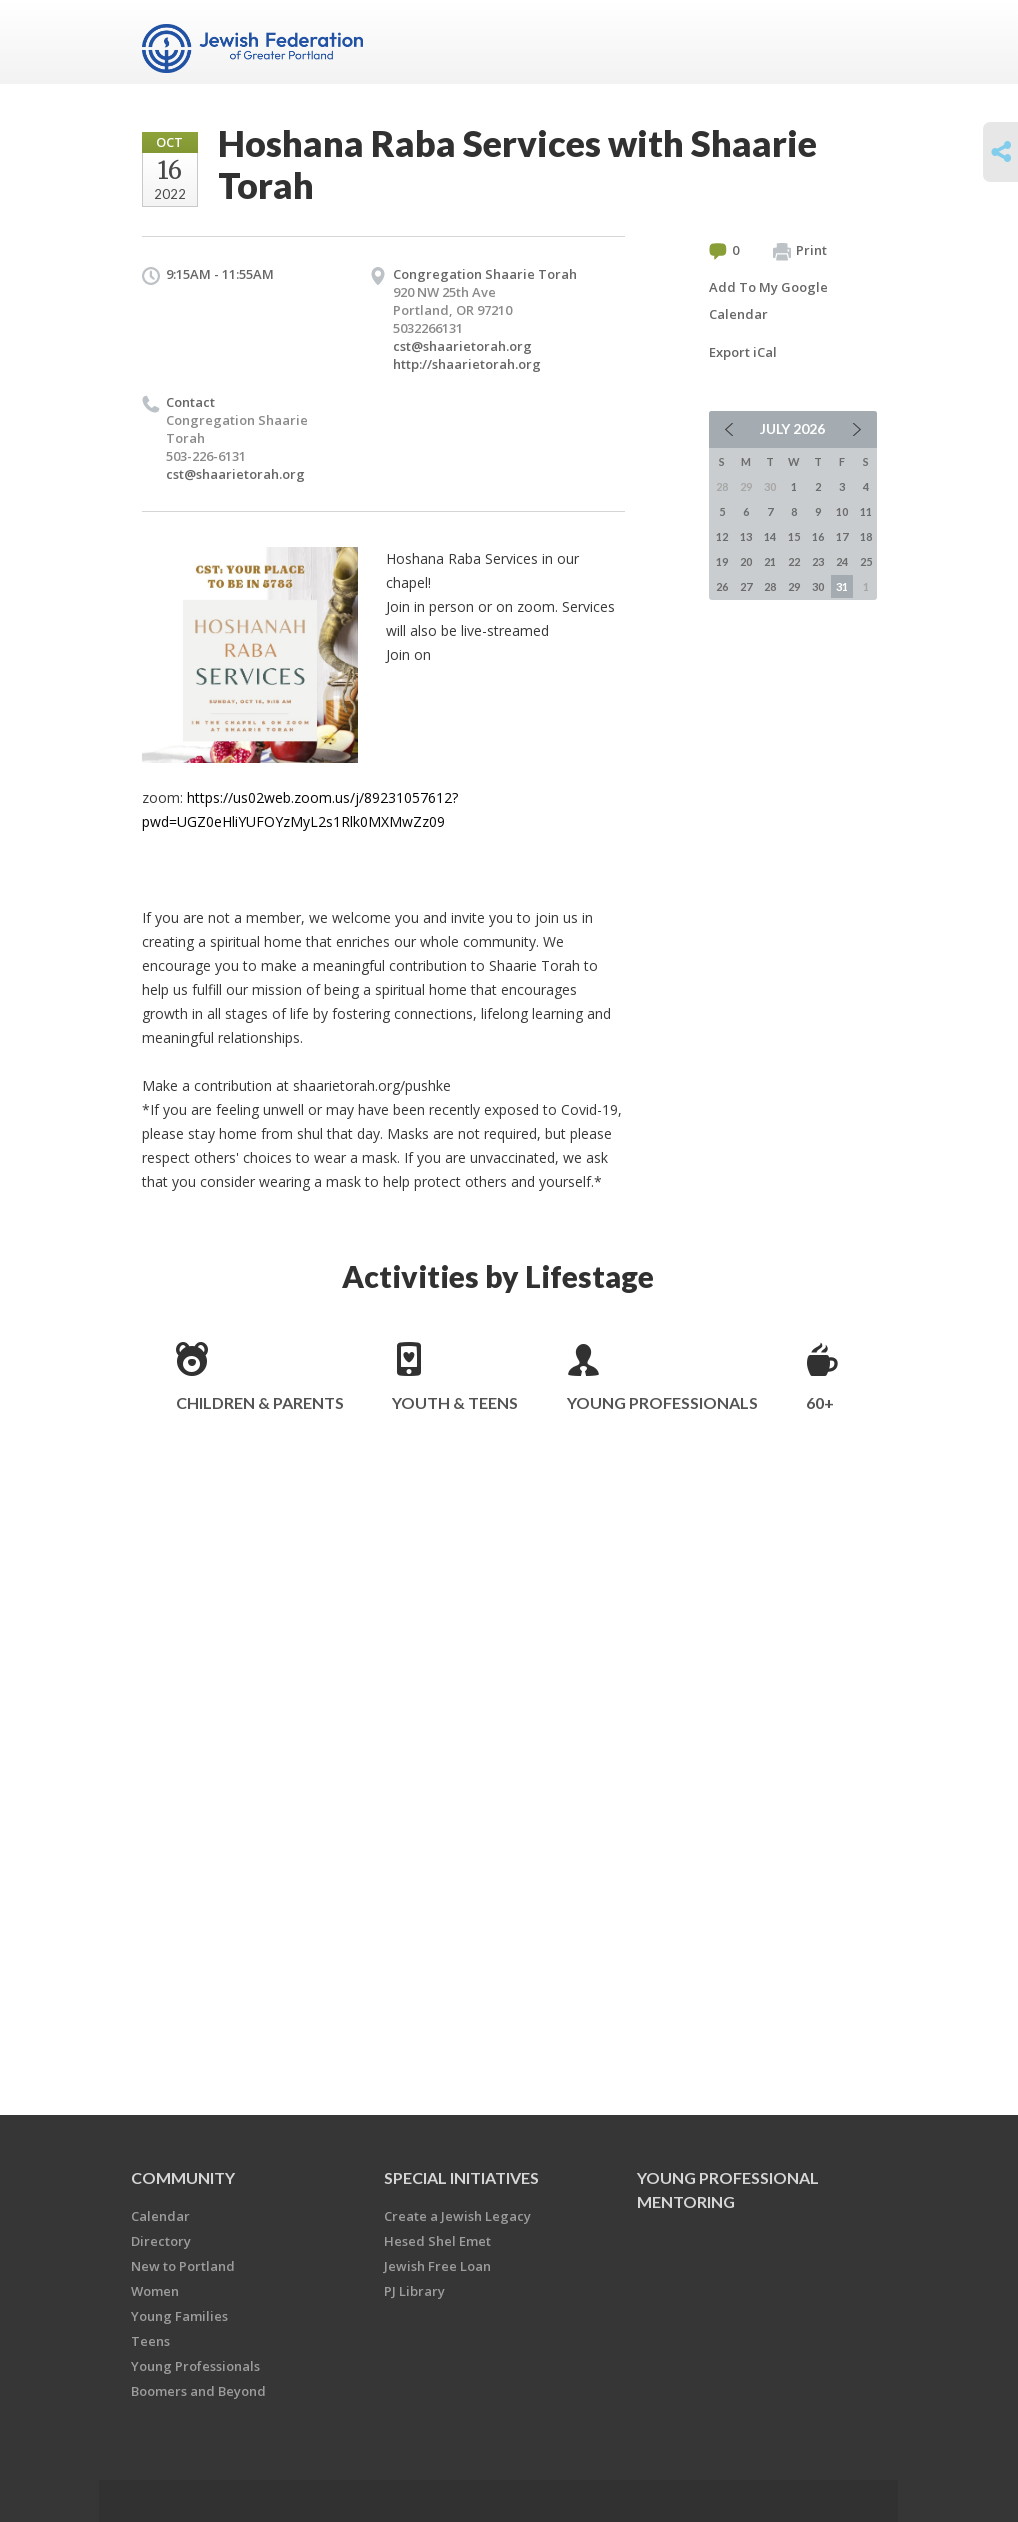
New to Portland (183, 2266)
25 (866, 561)
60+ (820, 1402)
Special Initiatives (461, 2177)
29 (794, 586)
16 (818, 536)
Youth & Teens (455, 1402)
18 (866, 536)
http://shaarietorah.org (467, 364)
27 (746, 586)
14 (770, 536)
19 (722, 561)
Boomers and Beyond (198, 2391)
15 (794, 536)
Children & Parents (260, 1402)
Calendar (160, 2216)
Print (800, 251)
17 (842, 536)
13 (746, 536)
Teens (150, 2341)
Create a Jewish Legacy (457, 2216)
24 (842, 561)
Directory (161, 2241)
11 (866, 511)
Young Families (179, 2316)
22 (794, 561)
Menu (854, 42)
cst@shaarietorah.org (462, 346)
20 (746, 561)
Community (183, 2177)
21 (770, 561)
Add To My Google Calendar (768, 300)
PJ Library (414, 2291)
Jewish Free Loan (437, 2266)
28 (770, 586)
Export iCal (743, 352)
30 (818, 586)
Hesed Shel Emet (437, 2241)
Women (155, 2291)
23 (818, 561)
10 (842, 511)
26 (722, 586)
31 (842, 586)
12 (722, 536)
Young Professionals (662, 1402)
